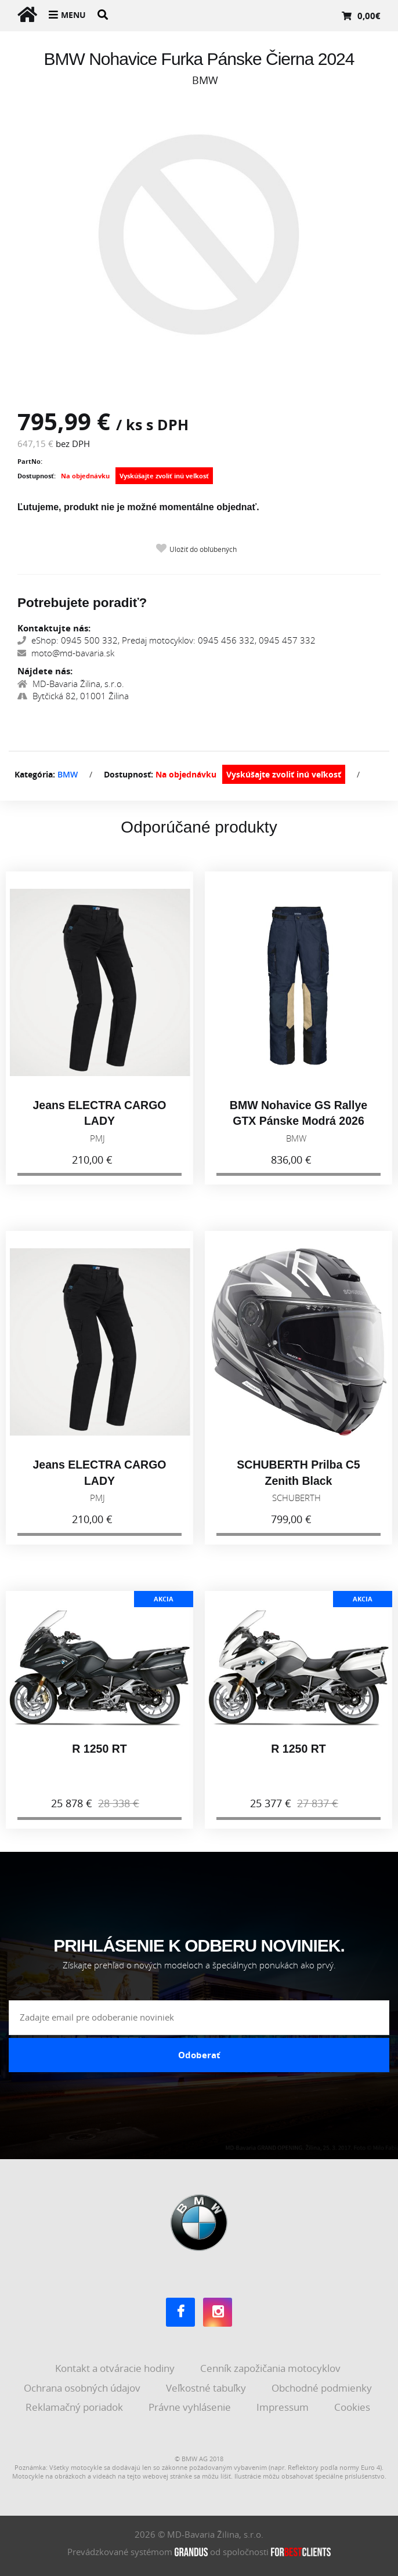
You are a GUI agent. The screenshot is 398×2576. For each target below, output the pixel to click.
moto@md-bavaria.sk (65, 653)
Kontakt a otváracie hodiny (116, 2368)
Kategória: (35, 774)
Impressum (283, 2407)
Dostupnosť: (36, 475)
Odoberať (199, 2055)
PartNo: (29, 461)
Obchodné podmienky (323, 2388)
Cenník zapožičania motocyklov (271, 2368)
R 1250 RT (99, 1756)
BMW (67, 774)
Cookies (353, 2407)
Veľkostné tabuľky (207, 2388)
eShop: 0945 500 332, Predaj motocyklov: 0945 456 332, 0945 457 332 (166, 640)
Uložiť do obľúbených (203, 549)
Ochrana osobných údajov (83, 2388)
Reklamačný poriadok (75, 2407)
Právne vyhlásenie (191, 2407)
